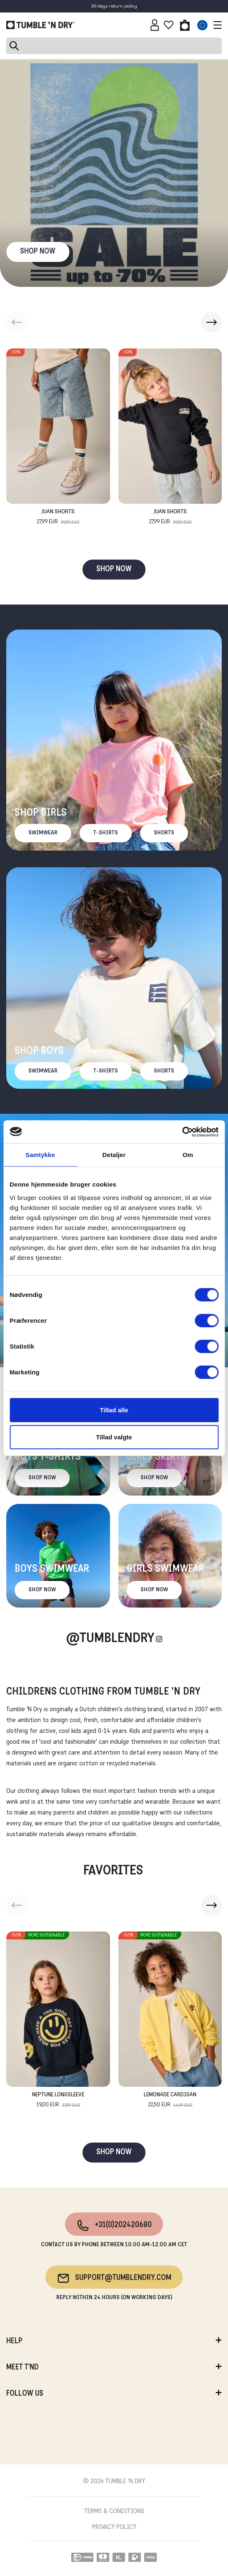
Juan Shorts (58, 517)
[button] (211, 322)
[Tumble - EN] (40, 25)
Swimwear (43, 833)
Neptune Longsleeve (58, 2100)
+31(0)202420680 (114, 2225)
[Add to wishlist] (104, 355)
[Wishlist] (168, 25)
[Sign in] (155, 25)
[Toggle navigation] (215, 25)
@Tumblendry (110, 1639)
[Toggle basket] (185, 25)
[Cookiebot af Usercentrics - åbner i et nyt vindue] (181, 1131)
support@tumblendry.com (114, 2278)
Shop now (42, 1478)
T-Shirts (105, 833)
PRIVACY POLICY (114, 2527)
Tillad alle (114, 1409)
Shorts (164, 833)
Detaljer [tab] (114, 1154)
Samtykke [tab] (40, 1154)
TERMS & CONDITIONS (114, 2511)
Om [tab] (188, 1154)
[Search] (114, 45)
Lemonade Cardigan (170, 2100)
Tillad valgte (114, 1437)
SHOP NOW (37, 251)
